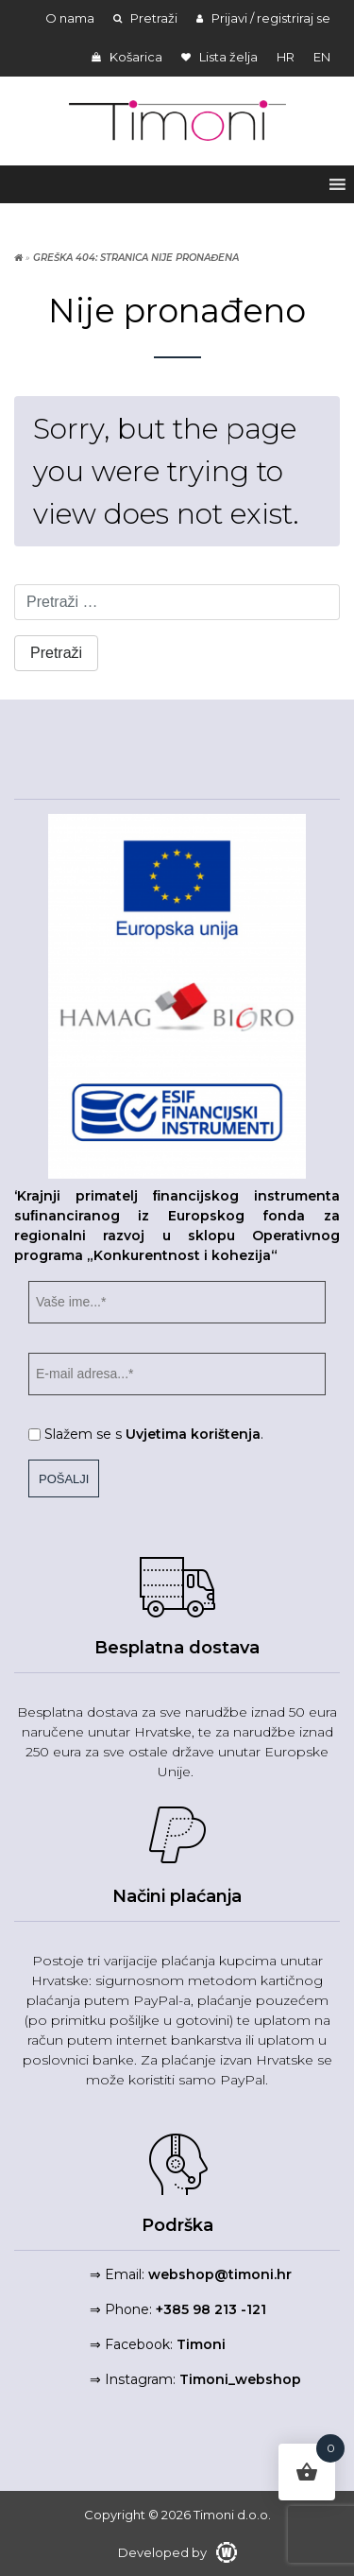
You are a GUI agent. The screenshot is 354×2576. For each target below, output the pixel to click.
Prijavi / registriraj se (263, 18)
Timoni (201, 2344)
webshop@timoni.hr (220, 2274)
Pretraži (145, 18)
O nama (69, 18)
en (321, 56)
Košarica (127, 56)
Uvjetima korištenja (193, 1434)
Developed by (177, 2552)
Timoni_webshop (240, 2379)
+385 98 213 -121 (211, 2309)
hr (286, 56)
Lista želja (219, 56)
